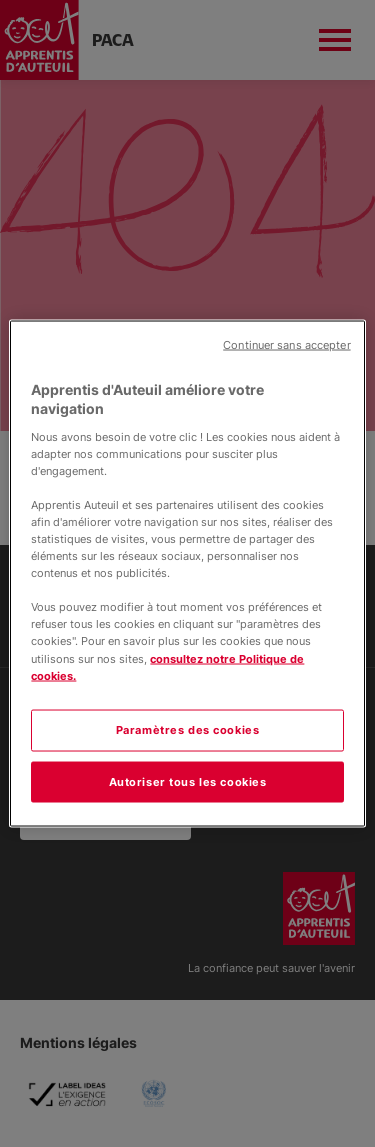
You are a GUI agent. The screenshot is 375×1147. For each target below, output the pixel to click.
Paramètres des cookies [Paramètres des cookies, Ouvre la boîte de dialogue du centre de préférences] (188, 729)
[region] (187, 573)
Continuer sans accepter (286, 344)
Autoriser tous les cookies (188, 781)
